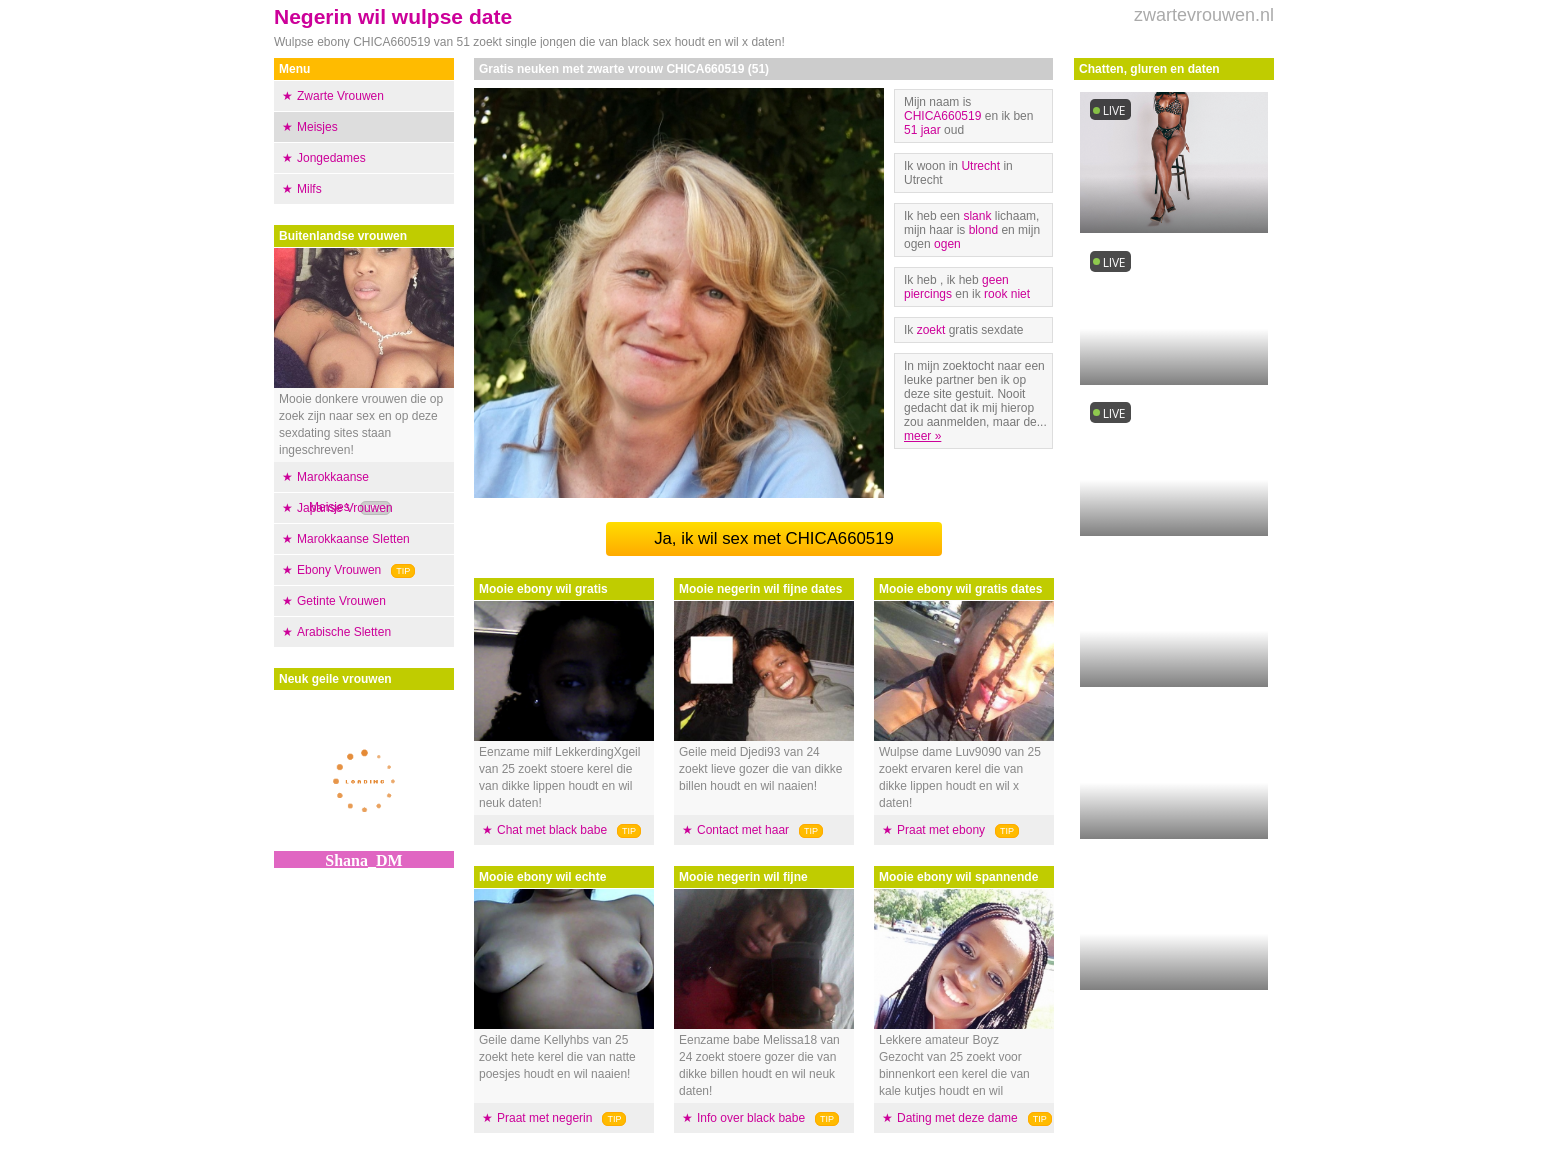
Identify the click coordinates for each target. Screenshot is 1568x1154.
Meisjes (317, 127)
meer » (922, 436)
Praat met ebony (941, 830)
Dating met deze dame (957, 1118)
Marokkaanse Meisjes (333, 492)
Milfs (309, 189)
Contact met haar (743, 830)
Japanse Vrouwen (345, 508)
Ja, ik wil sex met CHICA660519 (774, 538)
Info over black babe (751, 1118)
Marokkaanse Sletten (353, 539)
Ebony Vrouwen (339, 570)
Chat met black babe (552, 830)
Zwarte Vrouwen (340, 96)
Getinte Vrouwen (341, 601)
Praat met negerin (544, 1118)
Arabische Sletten (344, 632)
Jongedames (331, 158)
